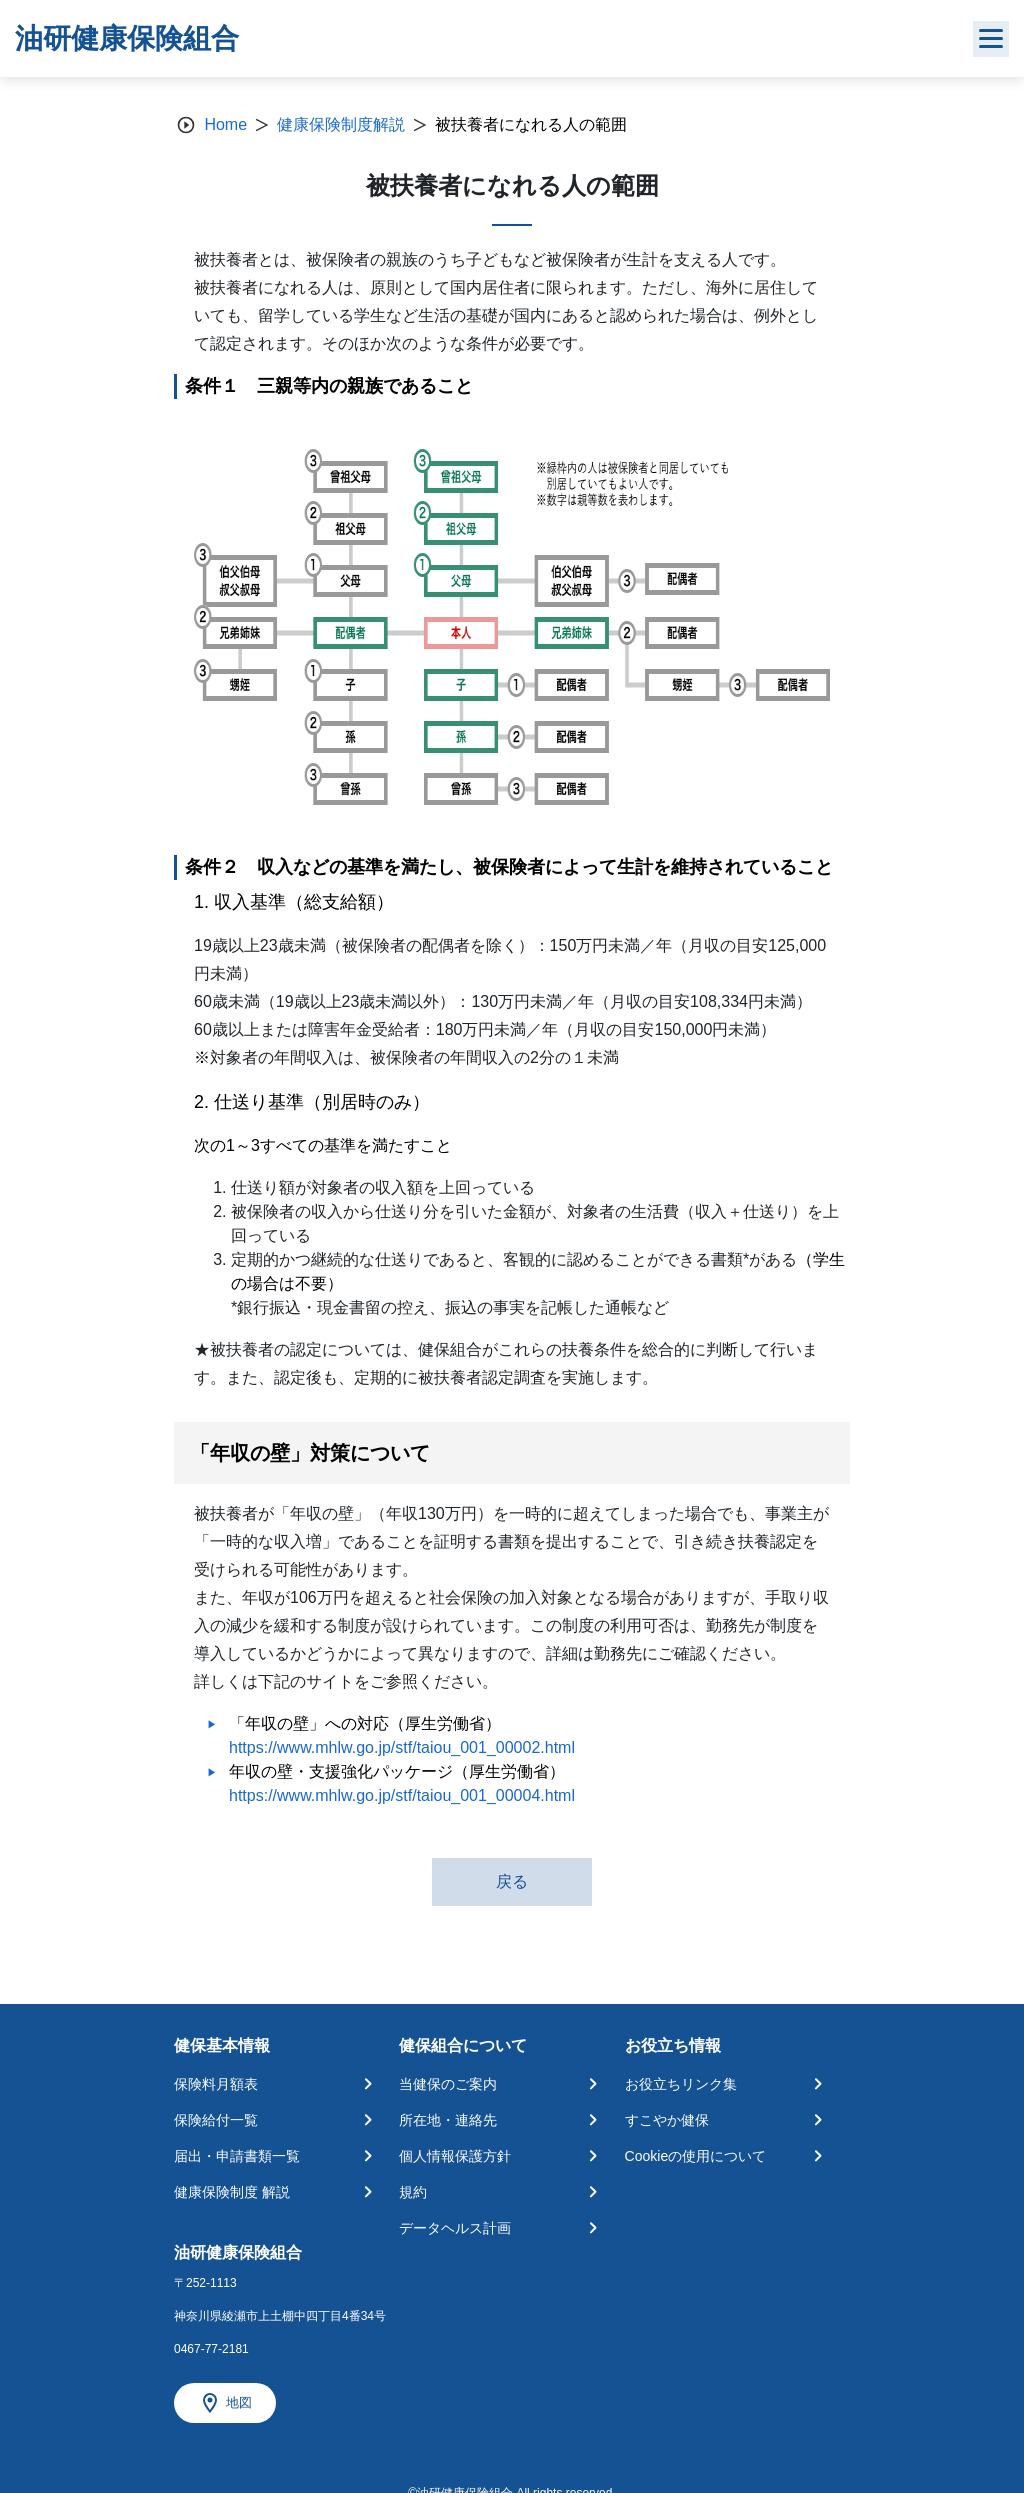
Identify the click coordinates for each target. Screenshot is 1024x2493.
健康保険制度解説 (341, 124)
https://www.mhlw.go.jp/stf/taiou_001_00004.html (402, 1795)
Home (225, 124)
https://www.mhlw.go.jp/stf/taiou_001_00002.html (402, 1747)
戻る (512, 1881)
